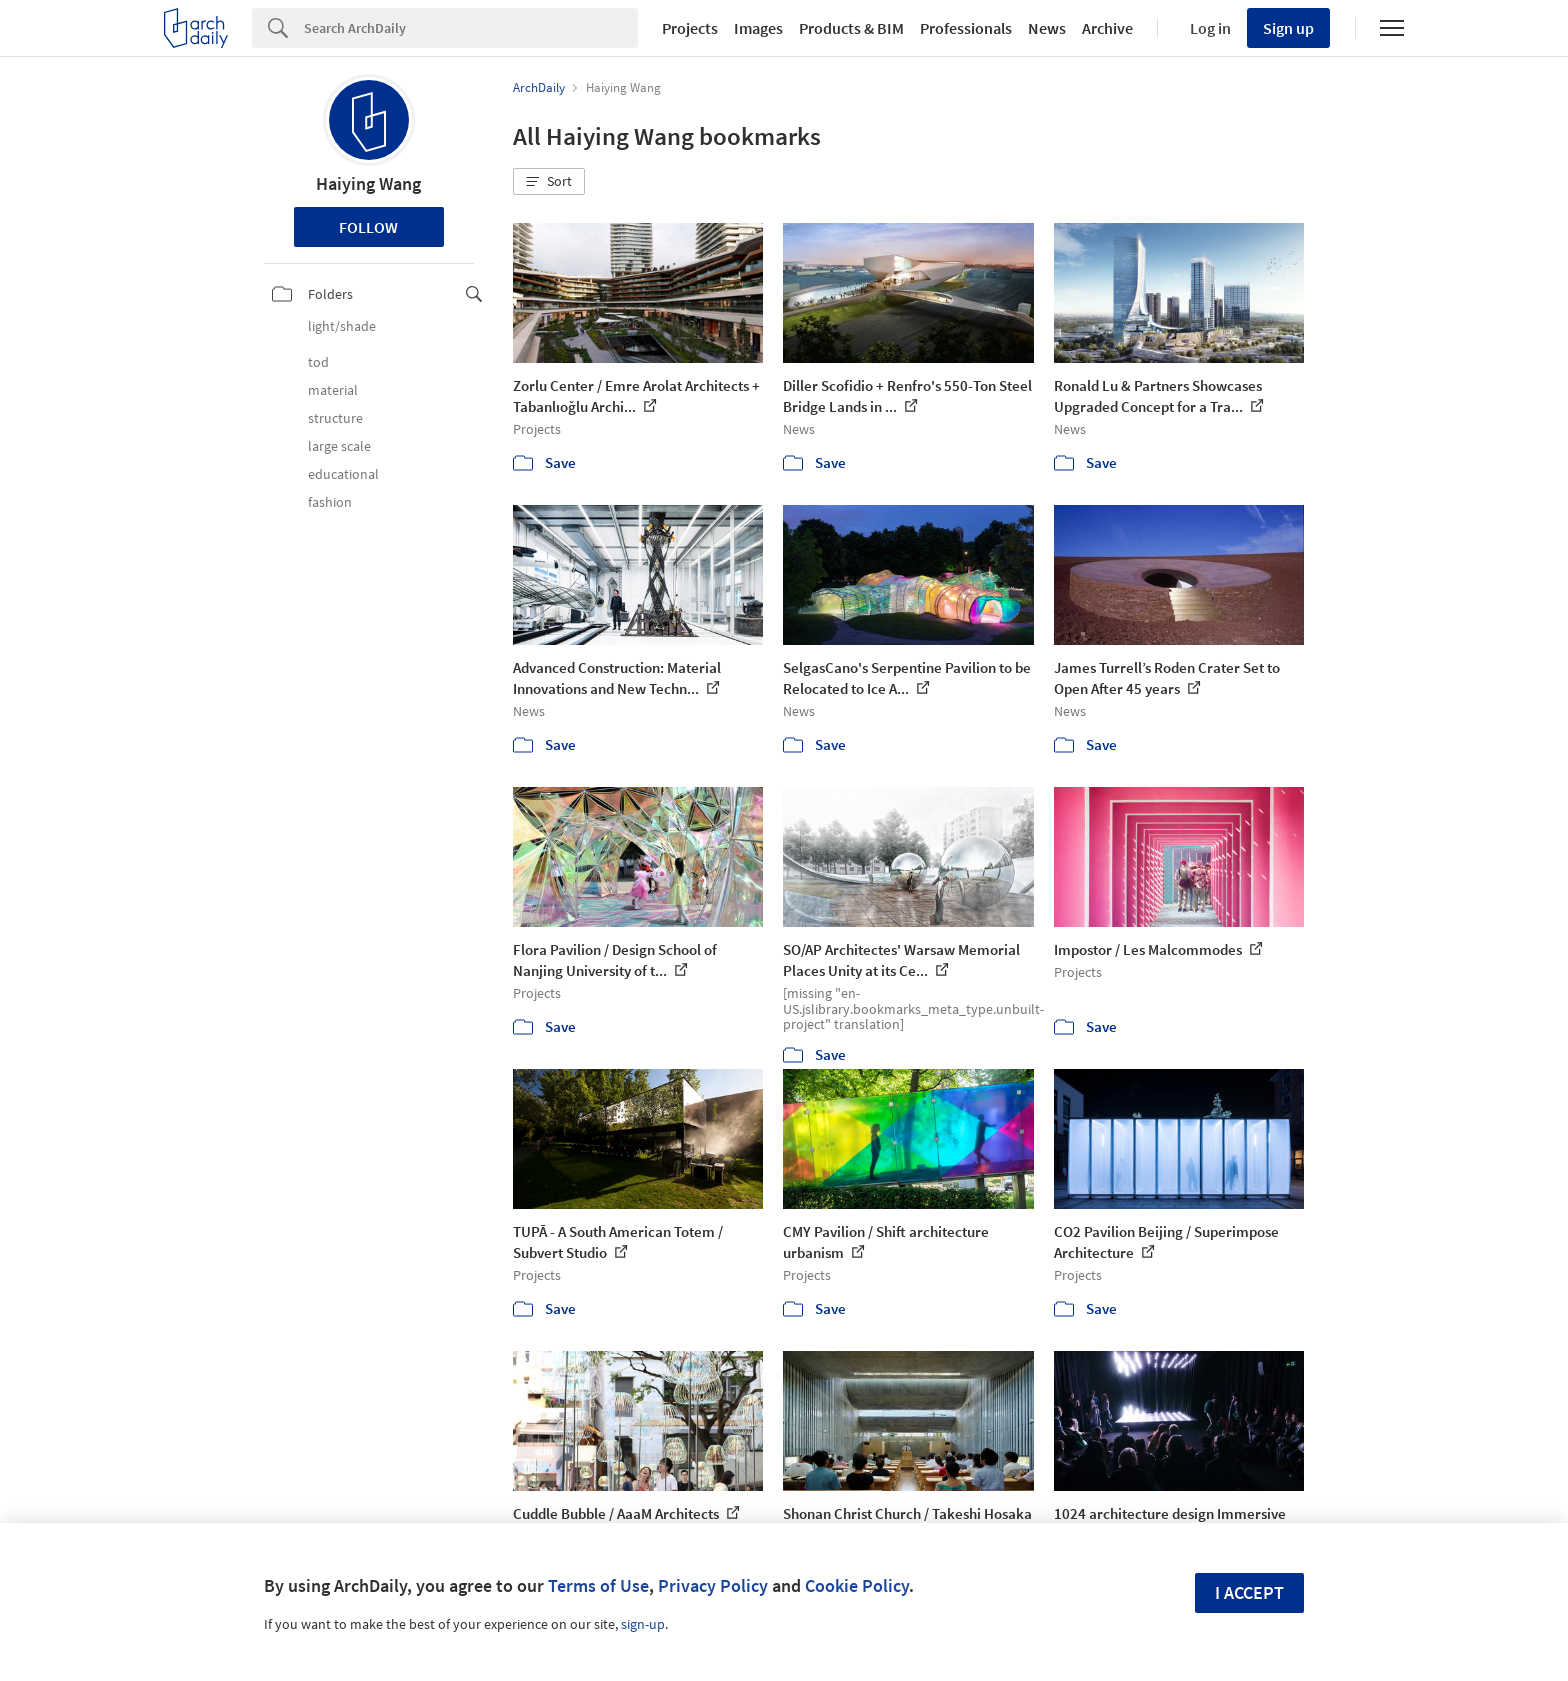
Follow (368, 227)
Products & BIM (851, 28)
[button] (549, 182)
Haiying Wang (368, 183)
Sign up (1288, 28)
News (1047, 28)
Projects (690, 28)
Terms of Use (598, 1585)
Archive (1107, 28)
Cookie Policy (857, 1585)
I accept (1249, 1592)
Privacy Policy (713, 1585)
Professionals (966, 28)
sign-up (643, 1624)
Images (758, 28)
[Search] (471, 28)
